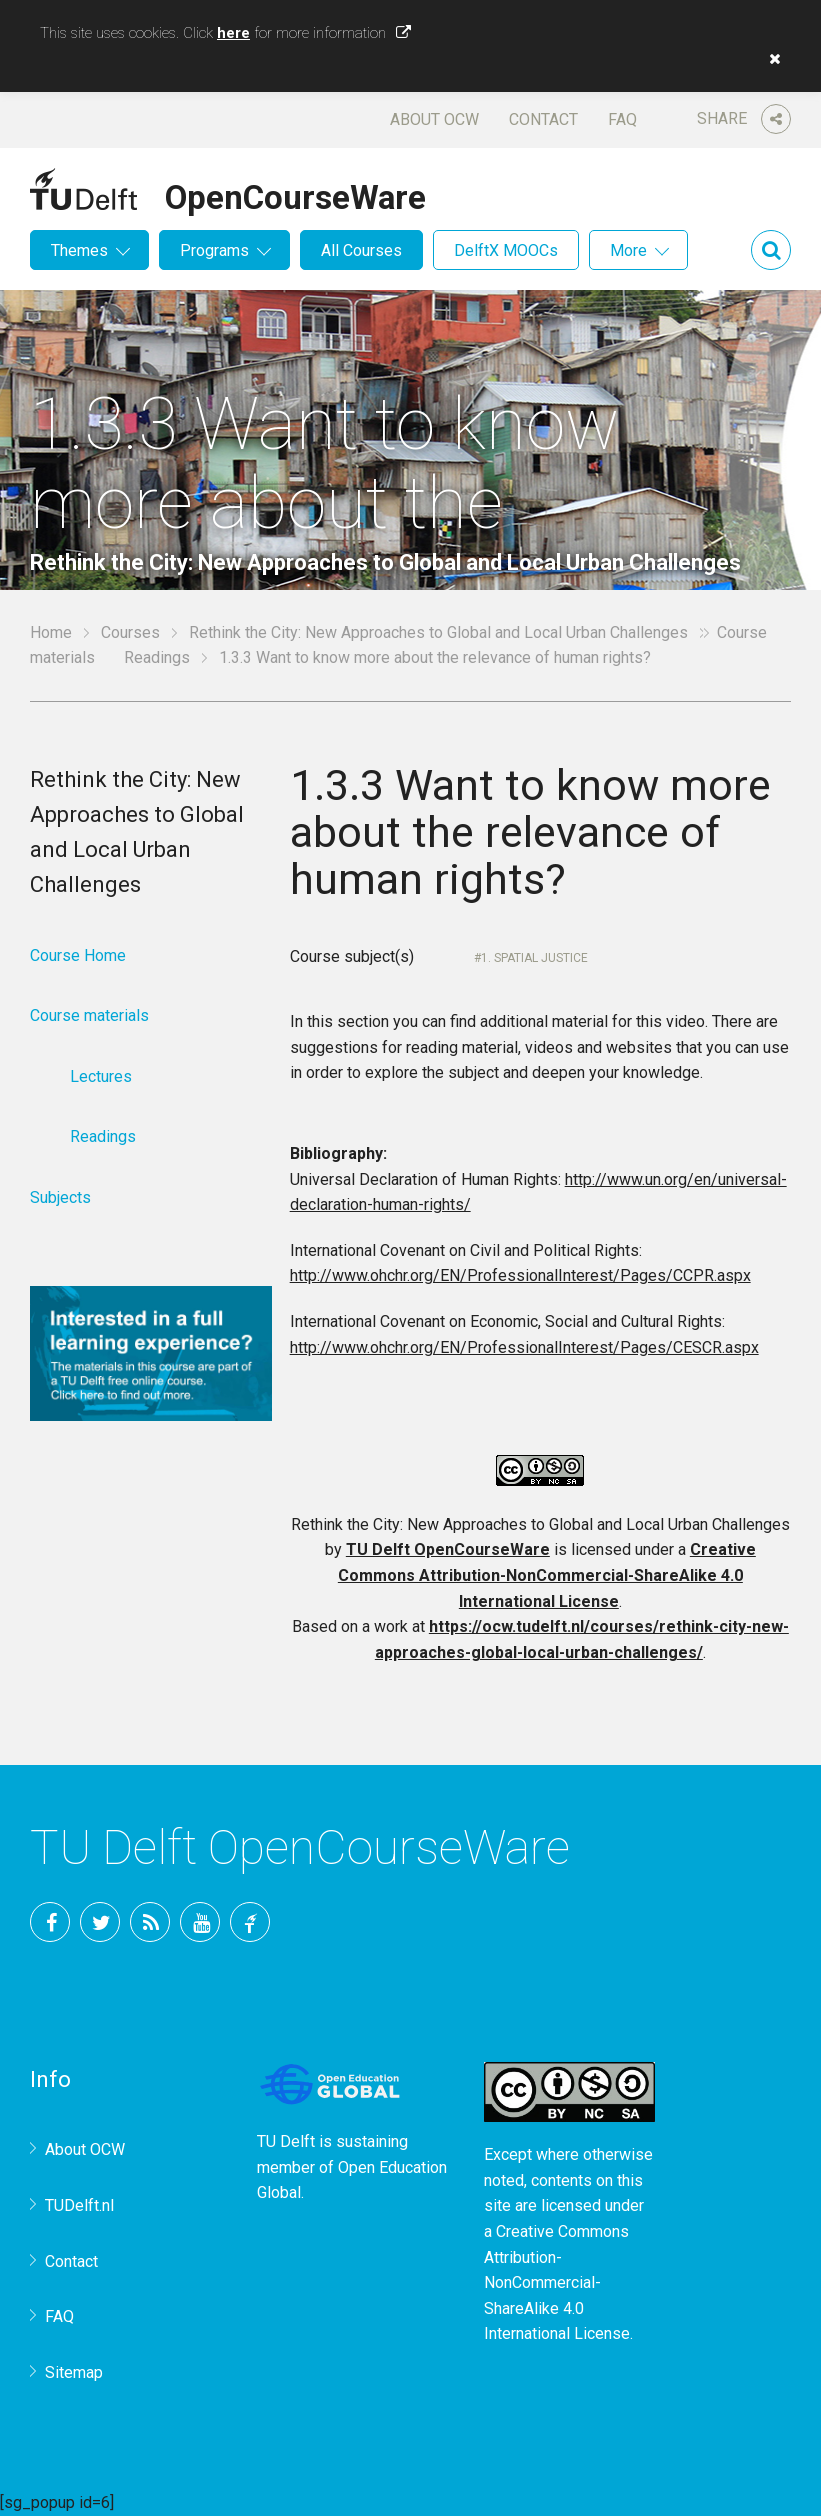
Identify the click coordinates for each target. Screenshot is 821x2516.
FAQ (622, 119)
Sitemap (74, 2372)
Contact (543, 119)
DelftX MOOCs (506, 250)
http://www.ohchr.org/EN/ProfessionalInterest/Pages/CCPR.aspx (520, 1275)
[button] (770, 59)
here (233, 33)
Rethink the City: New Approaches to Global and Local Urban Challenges (438, 632)
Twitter (100, 1922)
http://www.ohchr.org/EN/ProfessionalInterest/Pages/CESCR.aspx (524, 1347)
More (628, 250)
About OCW (434, 119)
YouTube (200, 1922)
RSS (150, 1922)
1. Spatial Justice (534, 958)
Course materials (89, 1015)
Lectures (101, 1076)
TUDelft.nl (79, 2205)
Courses (130, 632)
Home (51, 632)
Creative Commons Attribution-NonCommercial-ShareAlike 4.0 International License (547, 1575)
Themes (79, 250)
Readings (157, 657)
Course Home (78, 955)
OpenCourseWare (295, 194)
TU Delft (250, 1922)
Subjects (60, 1197)
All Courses (361, 250)
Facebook (50, 1922)
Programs (214, 250)
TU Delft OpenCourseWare (448, 1549)
